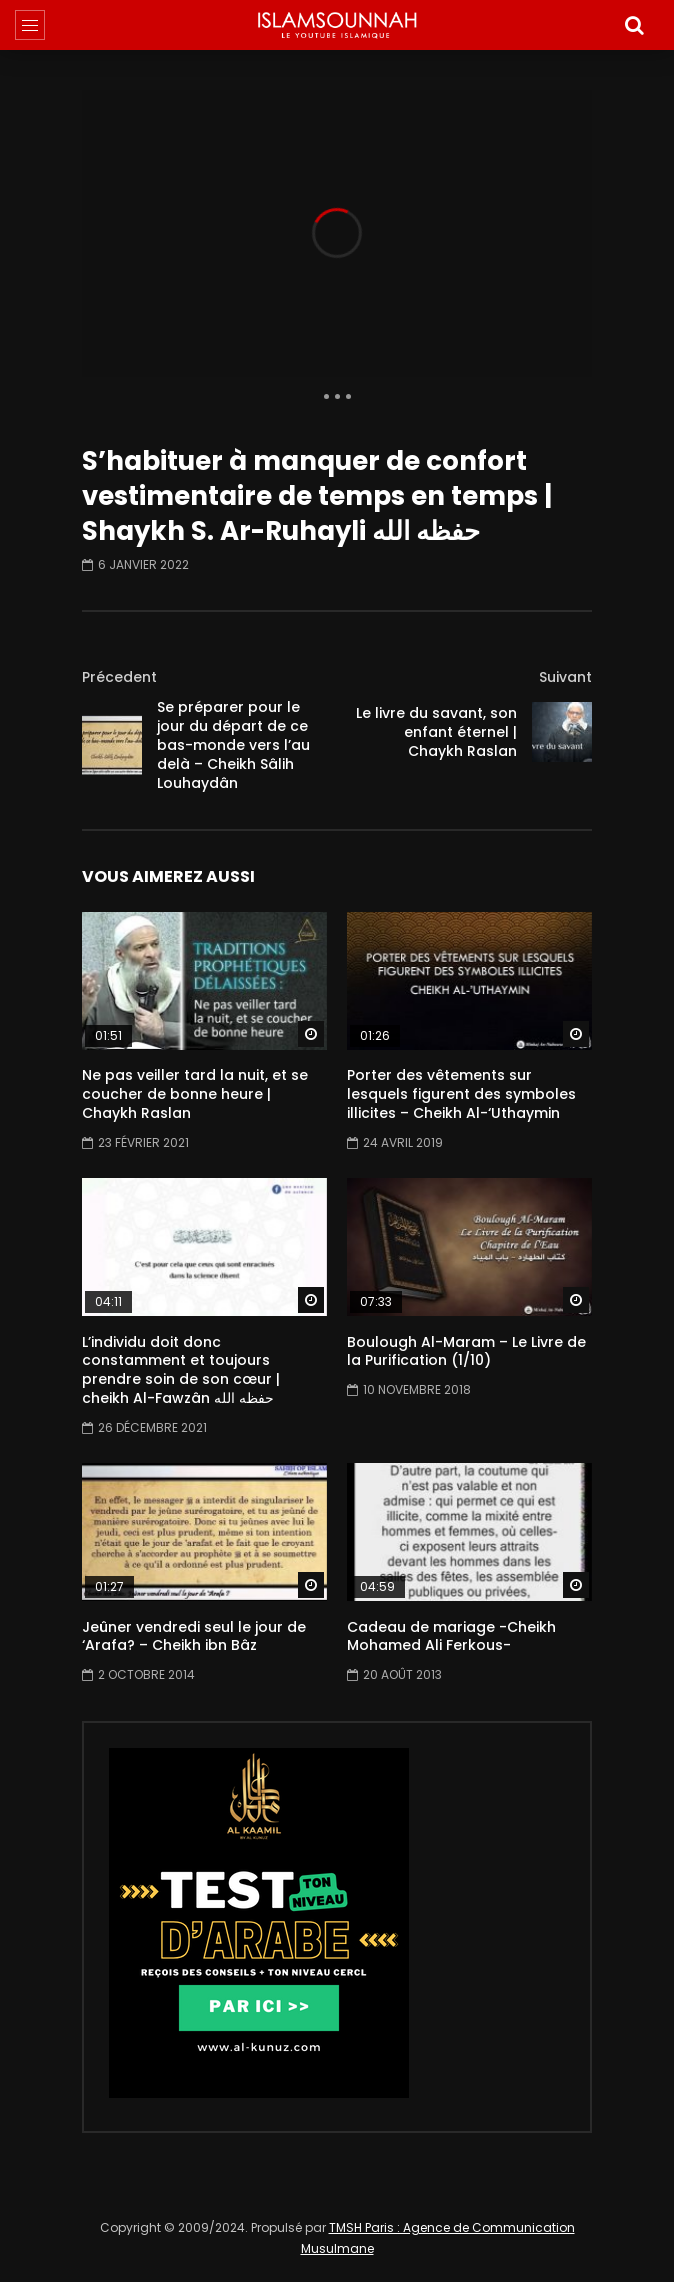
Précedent (119, 677)
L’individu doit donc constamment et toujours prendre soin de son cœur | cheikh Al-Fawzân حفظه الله (181, 1370)
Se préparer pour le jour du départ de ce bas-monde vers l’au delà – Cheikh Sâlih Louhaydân (233, 745)
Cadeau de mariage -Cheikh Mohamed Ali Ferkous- (451, 1636)
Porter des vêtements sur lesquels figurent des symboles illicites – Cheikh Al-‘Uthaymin (461, 1094)
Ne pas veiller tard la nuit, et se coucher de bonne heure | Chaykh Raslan (195, 1094)
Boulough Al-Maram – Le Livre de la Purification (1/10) (466, 1351)
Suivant (565, 677)
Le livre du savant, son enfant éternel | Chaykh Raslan (436, 732)
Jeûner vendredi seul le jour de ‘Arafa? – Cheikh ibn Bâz (194, 1636)
